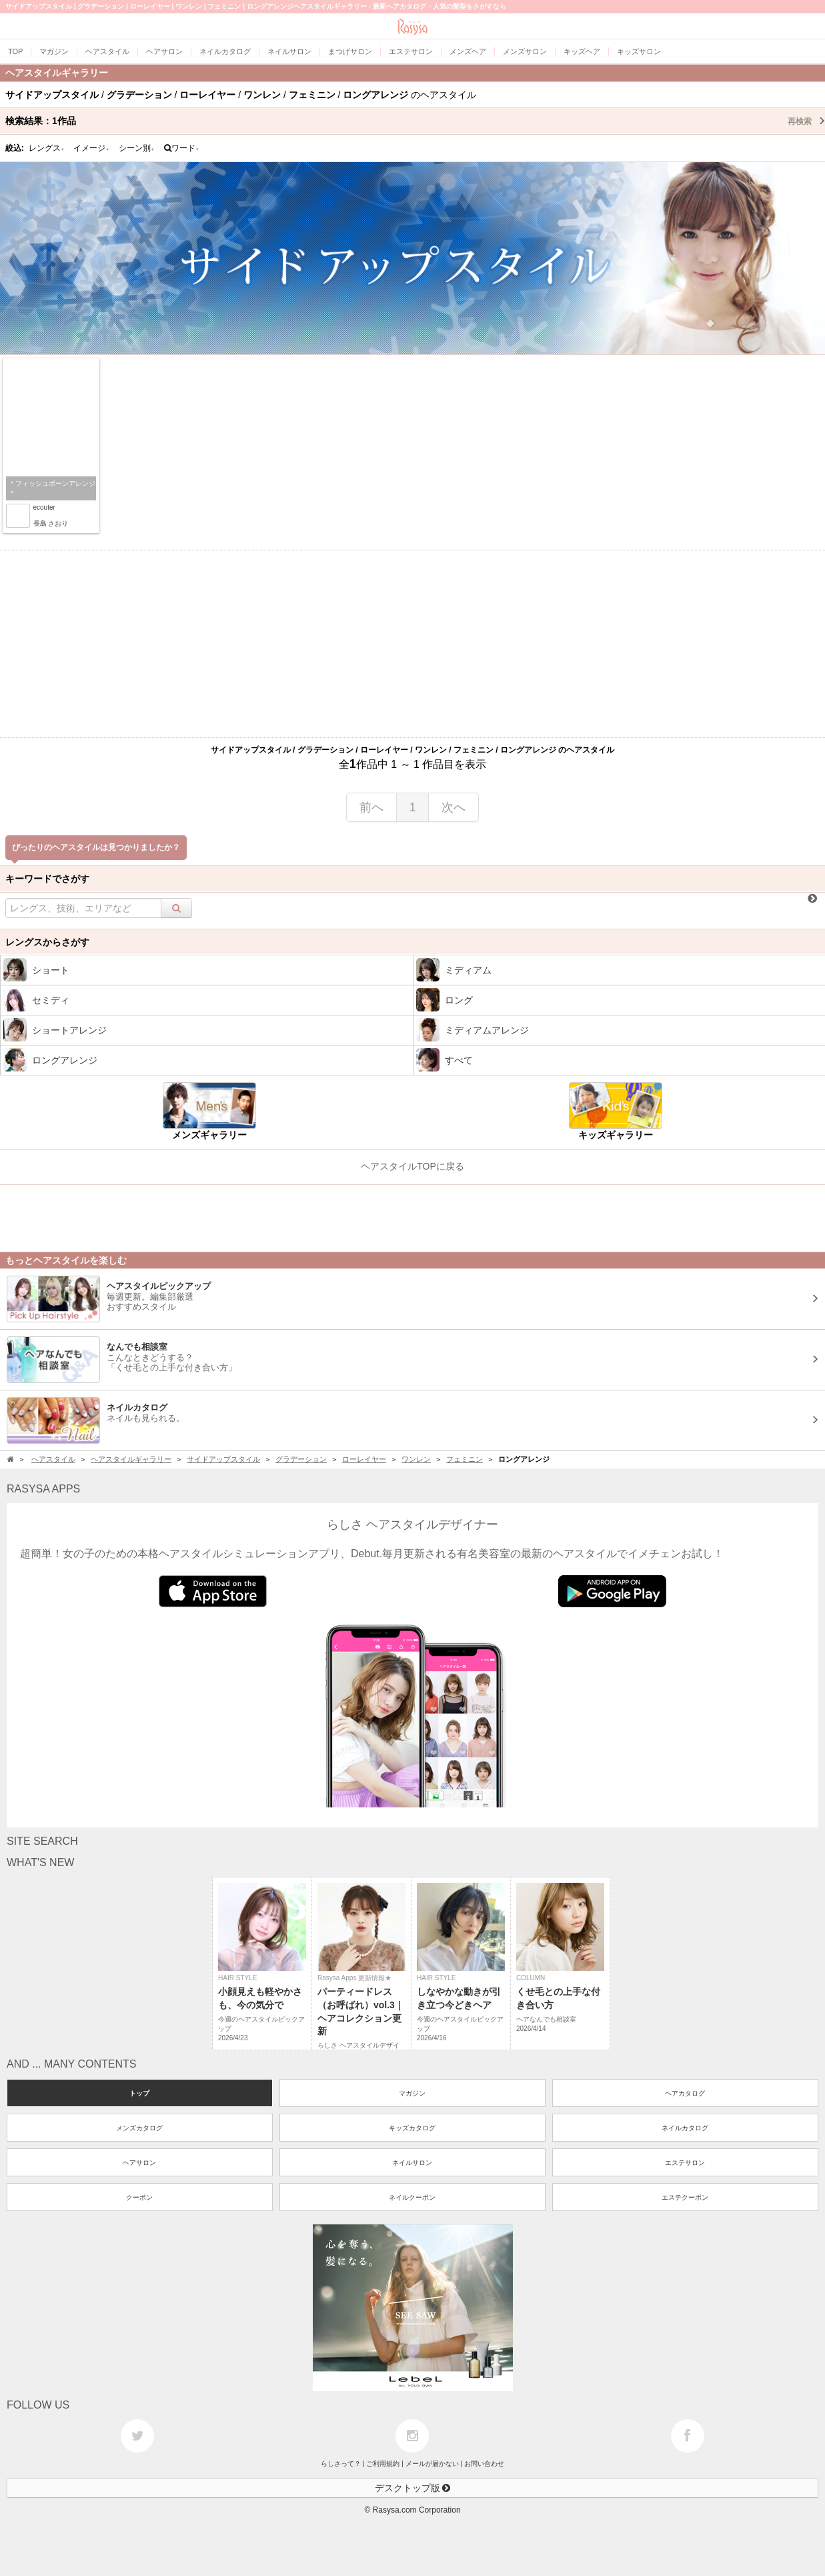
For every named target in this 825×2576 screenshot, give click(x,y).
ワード (181, 148)
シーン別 (137, 148)
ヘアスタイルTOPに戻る (412, 1166)
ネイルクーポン (412, 2197)
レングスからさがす (47, 942)
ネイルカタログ (685, 2128)
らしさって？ (341, 2463)
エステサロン (685, 2162)
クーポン (139, 2197)
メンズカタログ (139, 2128)
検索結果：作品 (415, 120)
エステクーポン (685, 2197)
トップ (139, 2093)
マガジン (412, 2093)
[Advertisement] (413, 643)
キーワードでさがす (47, 878)
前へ (371, 807)
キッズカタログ (412, 2128)
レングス (47, 148)
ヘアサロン (139, 2162)
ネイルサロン (412, 2162)
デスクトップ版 (413, 2488)
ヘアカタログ (685, 2093)
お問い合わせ (484, 2463)
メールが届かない (432, 2463)
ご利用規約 (382, 2463)
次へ (454, 807)
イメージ (91, 148)
